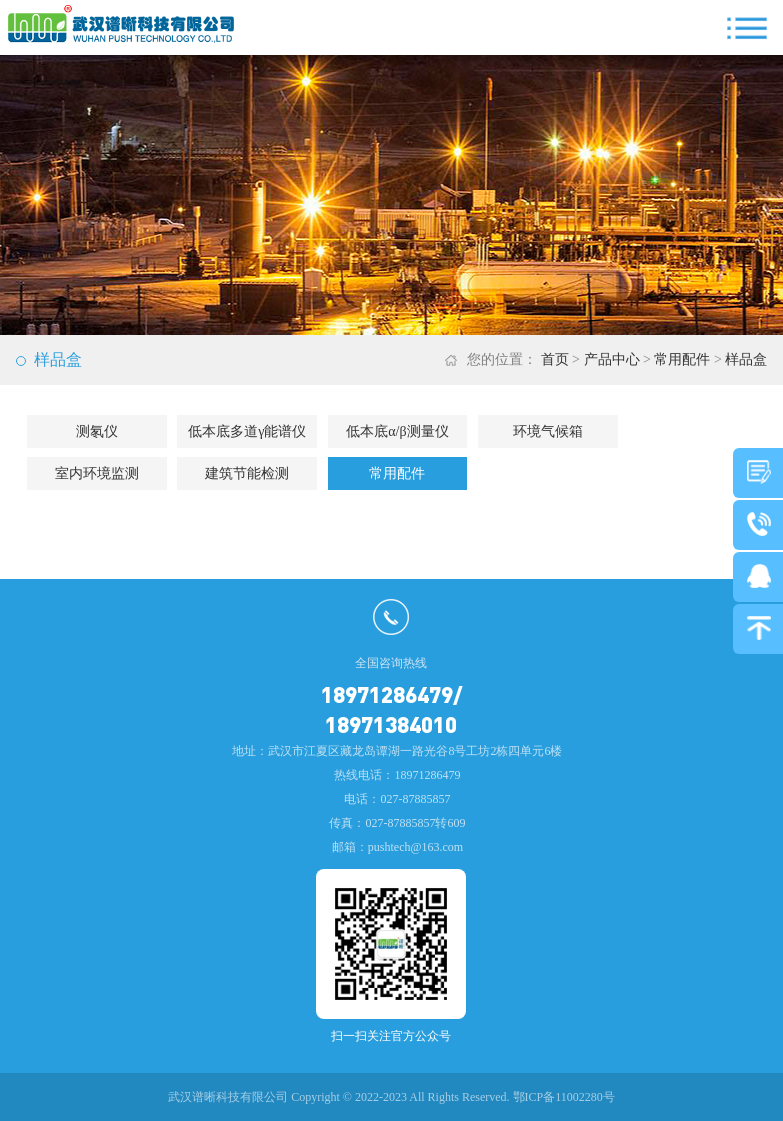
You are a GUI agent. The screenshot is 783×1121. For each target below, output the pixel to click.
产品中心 (612, 359)
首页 (555, 359)
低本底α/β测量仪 (397, 431)
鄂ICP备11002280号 (564, 1097)
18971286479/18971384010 (391, 708)
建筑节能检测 (247, 473)
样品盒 (746, 359)
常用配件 (682, 359)
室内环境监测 (97, 473)
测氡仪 (97, 431)
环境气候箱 (548, 431)
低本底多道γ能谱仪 (247, 431)
